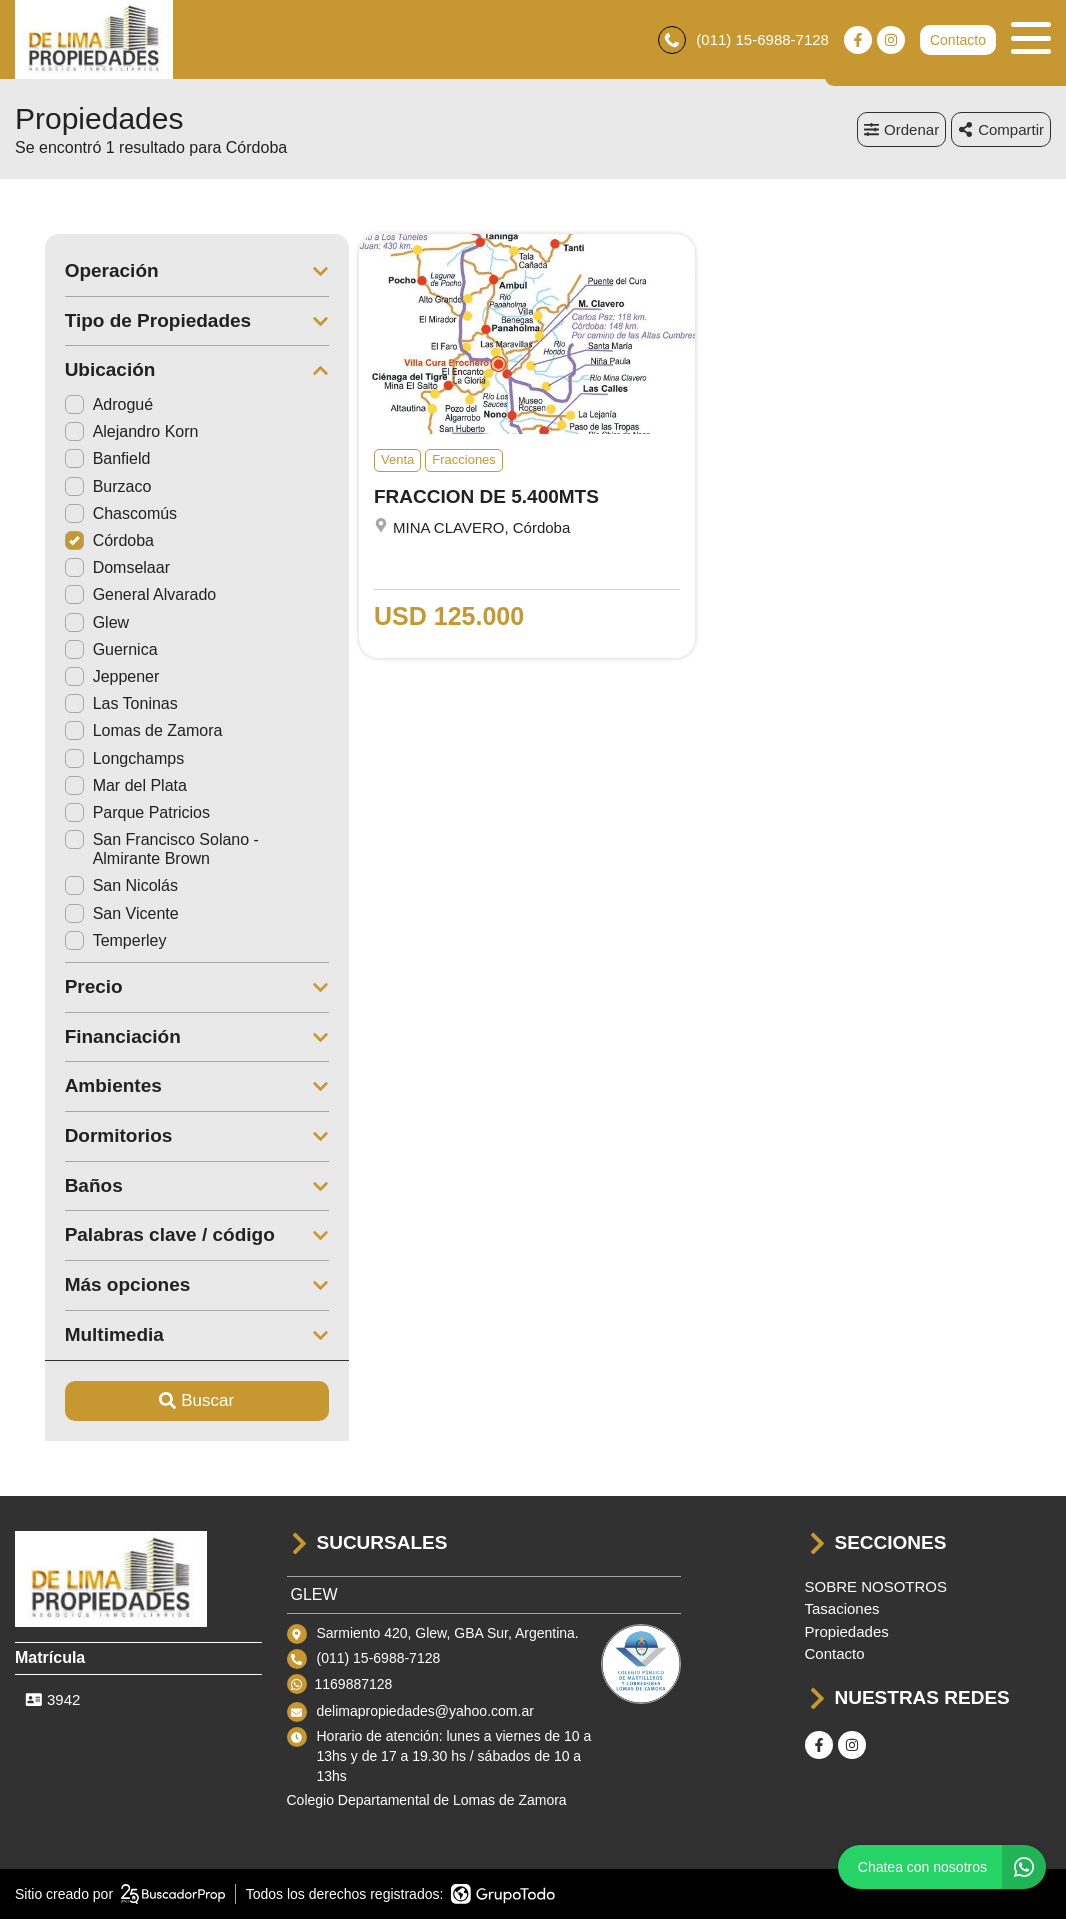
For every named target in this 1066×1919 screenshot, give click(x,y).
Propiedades (847, 1631)
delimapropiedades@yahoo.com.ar (425, 1712)
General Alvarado (111, 595)
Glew (67, 622)
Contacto (958, 40)
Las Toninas (91, 704)
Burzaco (78, 486)
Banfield (78, 459)
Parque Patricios (107, 813)
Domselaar (87, 568)
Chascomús (91, 514)
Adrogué (79, 405)
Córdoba (79, 541)
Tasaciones (842, 1609)
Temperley (86, 941)
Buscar (167, 1401)
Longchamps (95, 758)
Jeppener (82, 677)
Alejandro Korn (102, 432)
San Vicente (92, 913)
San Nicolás (91, 886)
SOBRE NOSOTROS (876, 1586)
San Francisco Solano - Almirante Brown (132, 849)
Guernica (81, 650)
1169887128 (354, 1684)
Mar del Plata (96, 785)
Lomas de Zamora (114, 731)
